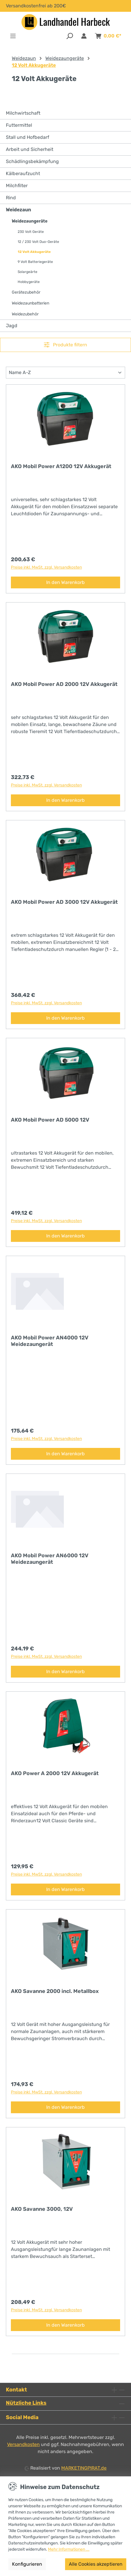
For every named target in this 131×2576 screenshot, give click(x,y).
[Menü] (13, 36)
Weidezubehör (25, 314)
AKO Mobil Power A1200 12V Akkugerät (61, 466)
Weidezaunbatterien (30, 303)
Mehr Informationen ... (68, 2549)
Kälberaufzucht (23, 173)
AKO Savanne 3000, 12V (42, 2209)
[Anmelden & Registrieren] (84, 36)
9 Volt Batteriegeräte (35, 262)
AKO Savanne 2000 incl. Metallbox (55, 1991)
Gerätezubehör (26, 292)
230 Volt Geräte (31, 232)
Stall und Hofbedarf (27, 137)
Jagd (11, 325)
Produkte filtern (65, 345)
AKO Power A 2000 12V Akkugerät (55, 1773)
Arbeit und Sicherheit (29, 149)
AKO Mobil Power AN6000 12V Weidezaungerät (49, 1558)
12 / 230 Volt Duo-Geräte (38, 242)
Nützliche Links (26, 2403)
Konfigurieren (27, 2564)
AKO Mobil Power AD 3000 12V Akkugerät (64, 902)
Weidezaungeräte (29, 221)
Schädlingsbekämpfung (32, 161)
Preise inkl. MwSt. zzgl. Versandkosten (46, 567)
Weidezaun (18, 210)
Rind (11, 197)
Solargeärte (27, 272)
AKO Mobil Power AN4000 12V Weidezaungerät (49, 1340)
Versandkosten (23, 2444)
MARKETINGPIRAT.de (84, 2468)
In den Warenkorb (65, 582)
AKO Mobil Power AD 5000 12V (50, 1120)
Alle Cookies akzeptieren (95, 2564)
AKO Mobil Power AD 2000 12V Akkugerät (64, 684)
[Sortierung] (65, 372)
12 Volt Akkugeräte (34, 252)
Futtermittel (19, 125)
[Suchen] (70, 36)
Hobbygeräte (29, 282)
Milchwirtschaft (23, 113)
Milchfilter (17, 185)
